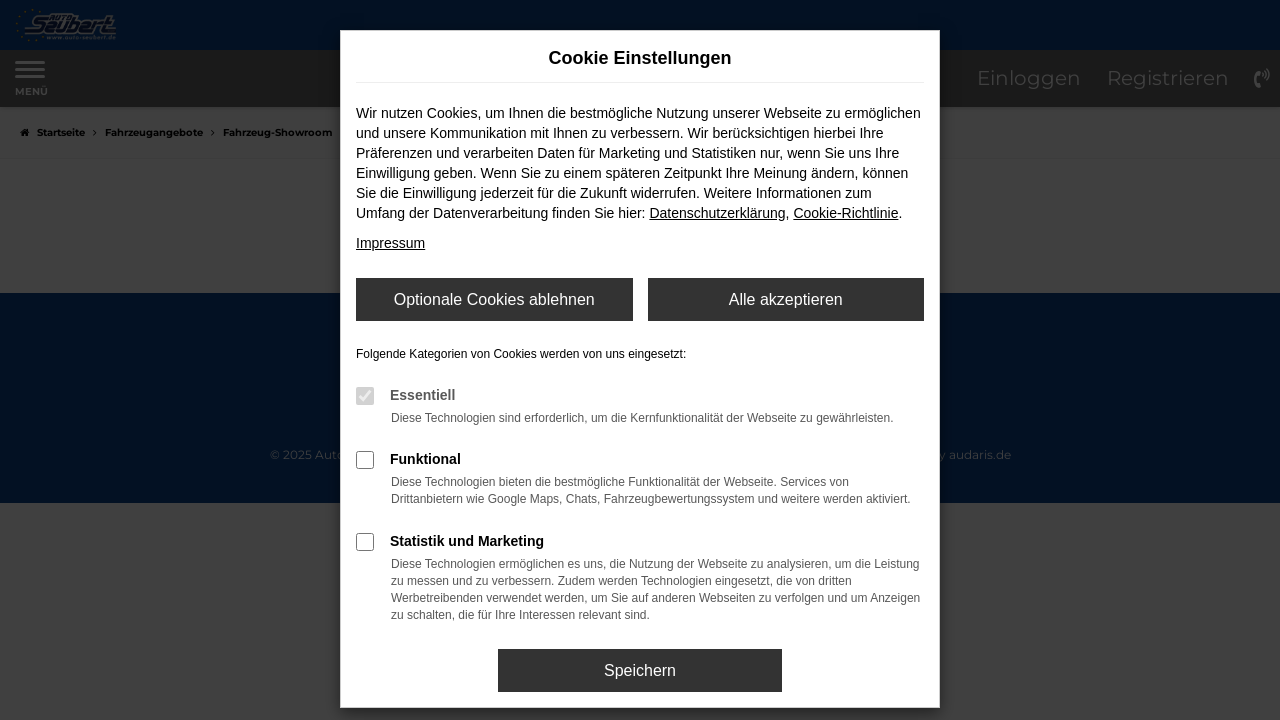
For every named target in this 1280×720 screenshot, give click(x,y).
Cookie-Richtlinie (845, 213)
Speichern (640, 670)
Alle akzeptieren (786, 299)
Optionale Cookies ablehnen (494, 299)
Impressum (390, 243)
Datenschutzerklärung (717, 213)
